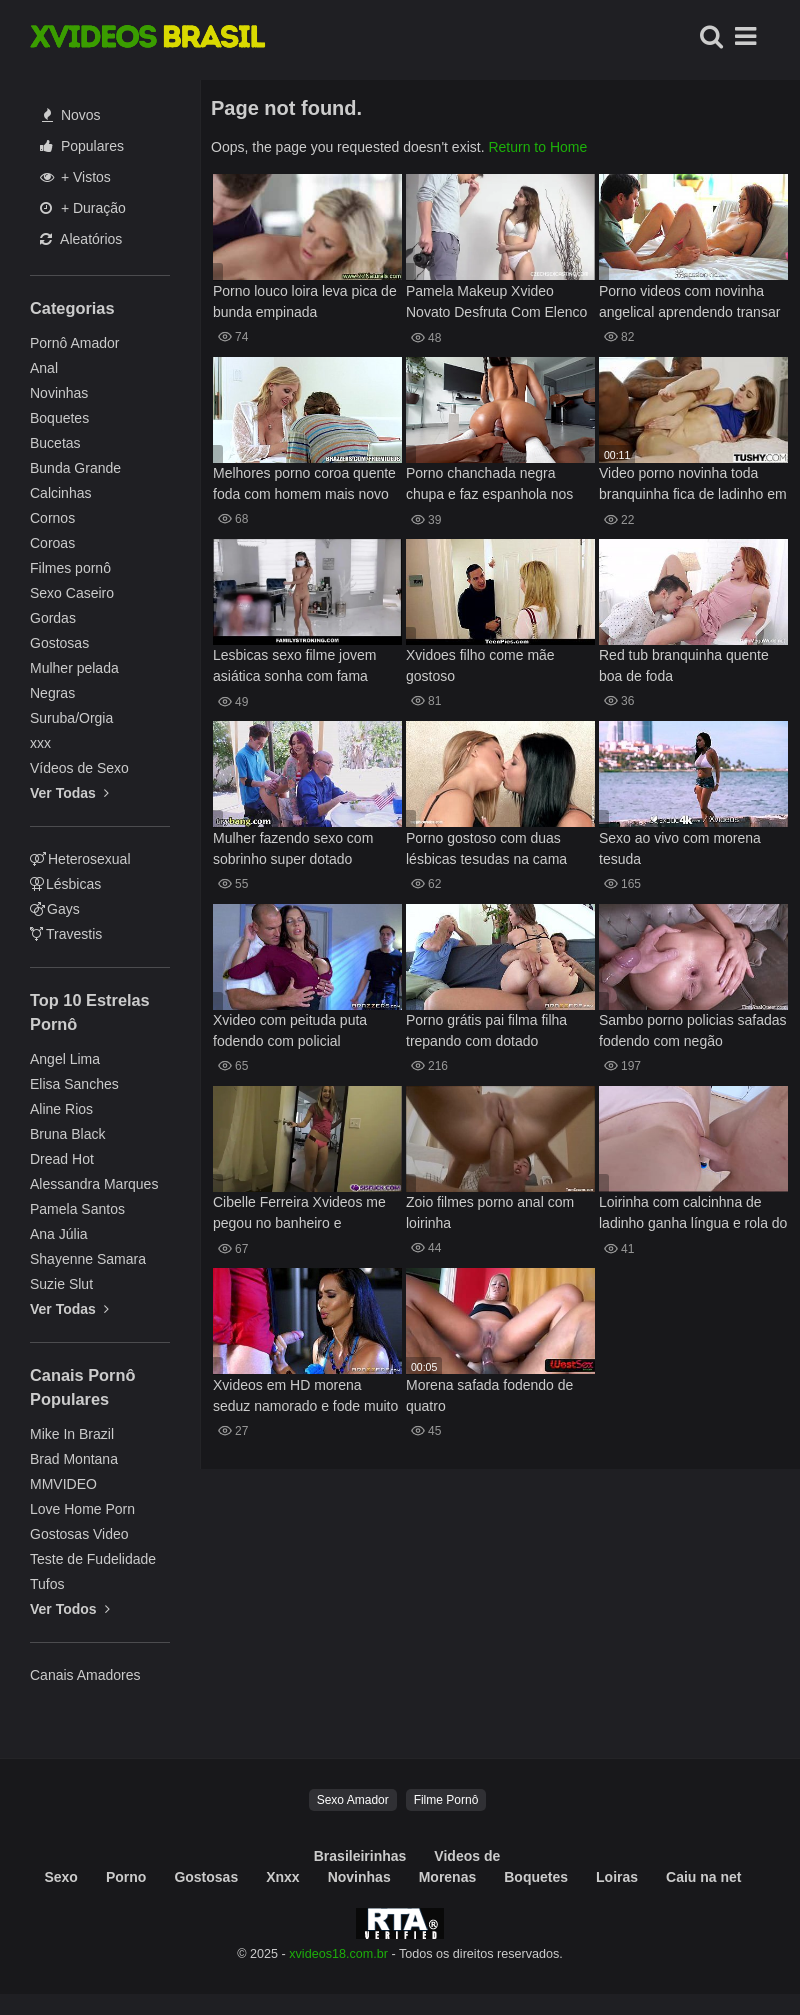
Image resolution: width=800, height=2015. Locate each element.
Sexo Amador (353, 1800)
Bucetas (55, 443)
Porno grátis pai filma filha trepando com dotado (486, 1030)
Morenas (448, 1877)
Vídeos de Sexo (79, 768)
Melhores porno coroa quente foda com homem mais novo (304, 483)
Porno (126, 1877)
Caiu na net (703, 1877)
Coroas (52, 543)
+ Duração (83, 208)
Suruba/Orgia (71, 718)
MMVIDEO (63, 1484)
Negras (52, 693)
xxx (40, 743)
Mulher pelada (74, 668)
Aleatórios (81, 239)
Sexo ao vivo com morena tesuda (680, 848)
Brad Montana (74, 1459)
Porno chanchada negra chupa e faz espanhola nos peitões (489, 485)
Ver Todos (70, 1609)
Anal (44, 368)
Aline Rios (61, 1109)
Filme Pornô (446, 1800)
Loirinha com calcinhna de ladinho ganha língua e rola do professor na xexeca (693, 1214)
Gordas (53, 618)
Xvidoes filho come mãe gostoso (480, 665)
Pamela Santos (77, 1209)
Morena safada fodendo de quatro (489, 1395)
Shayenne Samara (88, 1259)
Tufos (47, 1584)
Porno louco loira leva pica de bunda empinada (305, 301)
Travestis (66, 934)
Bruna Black (67, 1134)
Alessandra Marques (94, 1184)
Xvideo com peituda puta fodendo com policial (290, 1030)
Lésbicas (65, 884)
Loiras (617, 1877)
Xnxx (282, 1877)
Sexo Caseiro (72, 593)
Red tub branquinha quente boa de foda (684, 665)
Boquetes (59, 418)
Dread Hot (62, 1159)
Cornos (52, 518)
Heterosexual (80, 859)
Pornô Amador (75, 343)
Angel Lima (65, 1059)
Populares (82, 146)
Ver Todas (69, 793)
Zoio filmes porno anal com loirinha (490, 1212)
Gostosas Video (79, 1534)
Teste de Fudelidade (93, 1559)
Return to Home (537, 147)
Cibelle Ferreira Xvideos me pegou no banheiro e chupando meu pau (299, 1214)
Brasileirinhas (360, 1856)
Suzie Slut (61, 1284)
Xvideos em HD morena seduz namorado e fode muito (305, 1395)
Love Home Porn (82, 1509)
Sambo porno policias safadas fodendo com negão (693, 1030)
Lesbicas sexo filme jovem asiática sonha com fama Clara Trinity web (294, 667)
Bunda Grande (75, 468)
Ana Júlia (59, 1234)
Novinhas (59, 393)
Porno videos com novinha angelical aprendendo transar (689, 301)
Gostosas (59, 643)
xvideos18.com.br (338, 1954)
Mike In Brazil (72, 1434)
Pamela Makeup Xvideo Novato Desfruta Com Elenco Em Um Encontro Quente (496, 303)
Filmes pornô (70, 568)
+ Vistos (75, 177)
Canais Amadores (85, 1675)
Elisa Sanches (74, 1084)
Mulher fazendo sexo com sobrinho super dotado (293, 848)
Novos (71, 115)
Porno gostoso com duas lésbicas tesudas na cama (486, 848)
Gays (55, 909)
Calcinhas (60, 493)
